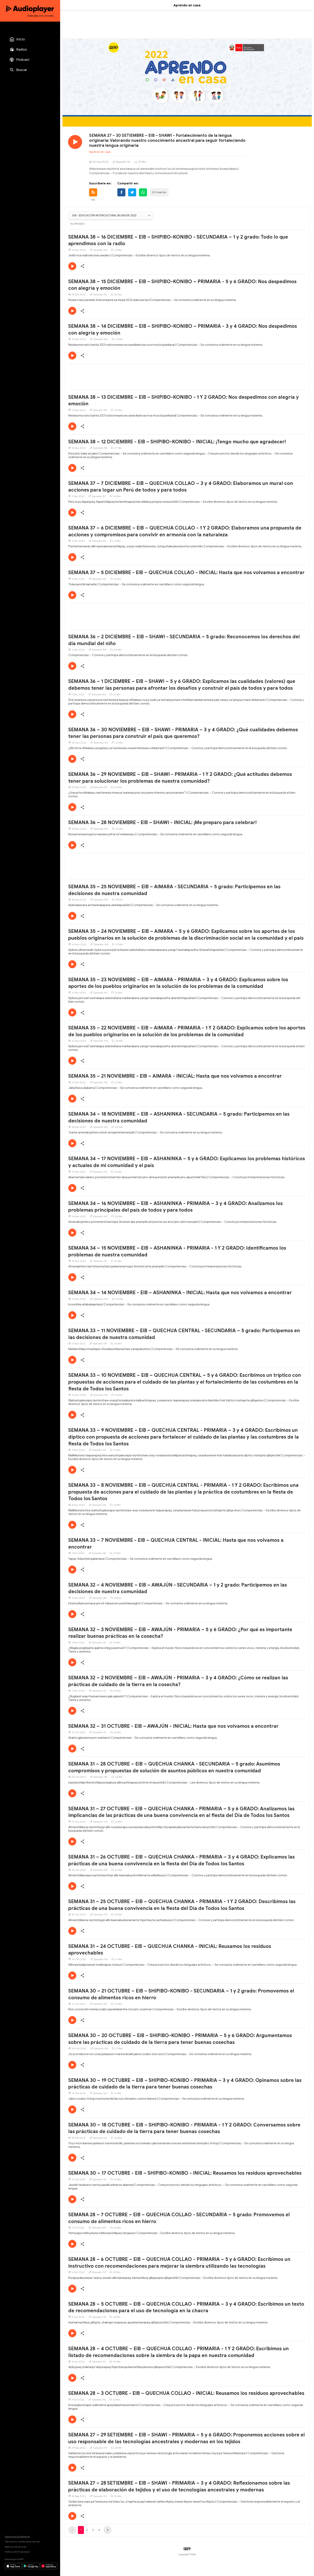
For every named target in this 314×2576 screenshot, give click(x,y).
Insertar (159, 192)
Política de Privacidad (17, 2551)
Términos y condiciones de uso (22, 2541)
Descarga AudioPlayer (17, 2536)
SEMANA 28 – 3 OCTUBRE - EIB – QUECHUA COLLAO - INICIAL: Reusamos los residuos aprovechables (186, 2393)
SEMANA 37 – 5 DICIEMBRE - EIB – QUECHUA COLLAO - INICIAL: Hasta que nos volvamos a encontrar (186, 573)
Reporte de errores (15, 2546)
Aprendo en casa (100, 152)
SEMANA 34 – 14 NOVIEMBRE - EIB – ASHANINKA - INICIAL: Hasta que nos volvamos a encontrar (180, 1293)
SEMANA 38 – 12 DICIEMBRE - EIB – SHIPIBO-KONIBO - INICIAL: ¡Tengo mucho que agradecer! (177, 442)
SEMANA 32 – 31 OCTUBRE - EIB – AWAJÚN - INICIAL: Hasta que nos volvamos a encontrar (173, 1726)
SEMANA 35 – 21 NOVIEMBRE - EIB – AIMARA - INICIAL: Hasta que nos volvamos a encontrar (175, 1076)
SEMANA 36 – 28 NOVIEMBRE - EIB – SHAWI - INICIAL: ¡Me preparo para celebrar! (162, 822)
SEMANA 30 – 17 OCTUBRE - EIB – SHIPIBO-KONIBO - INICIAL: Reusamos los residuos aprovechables (185, 2173)
